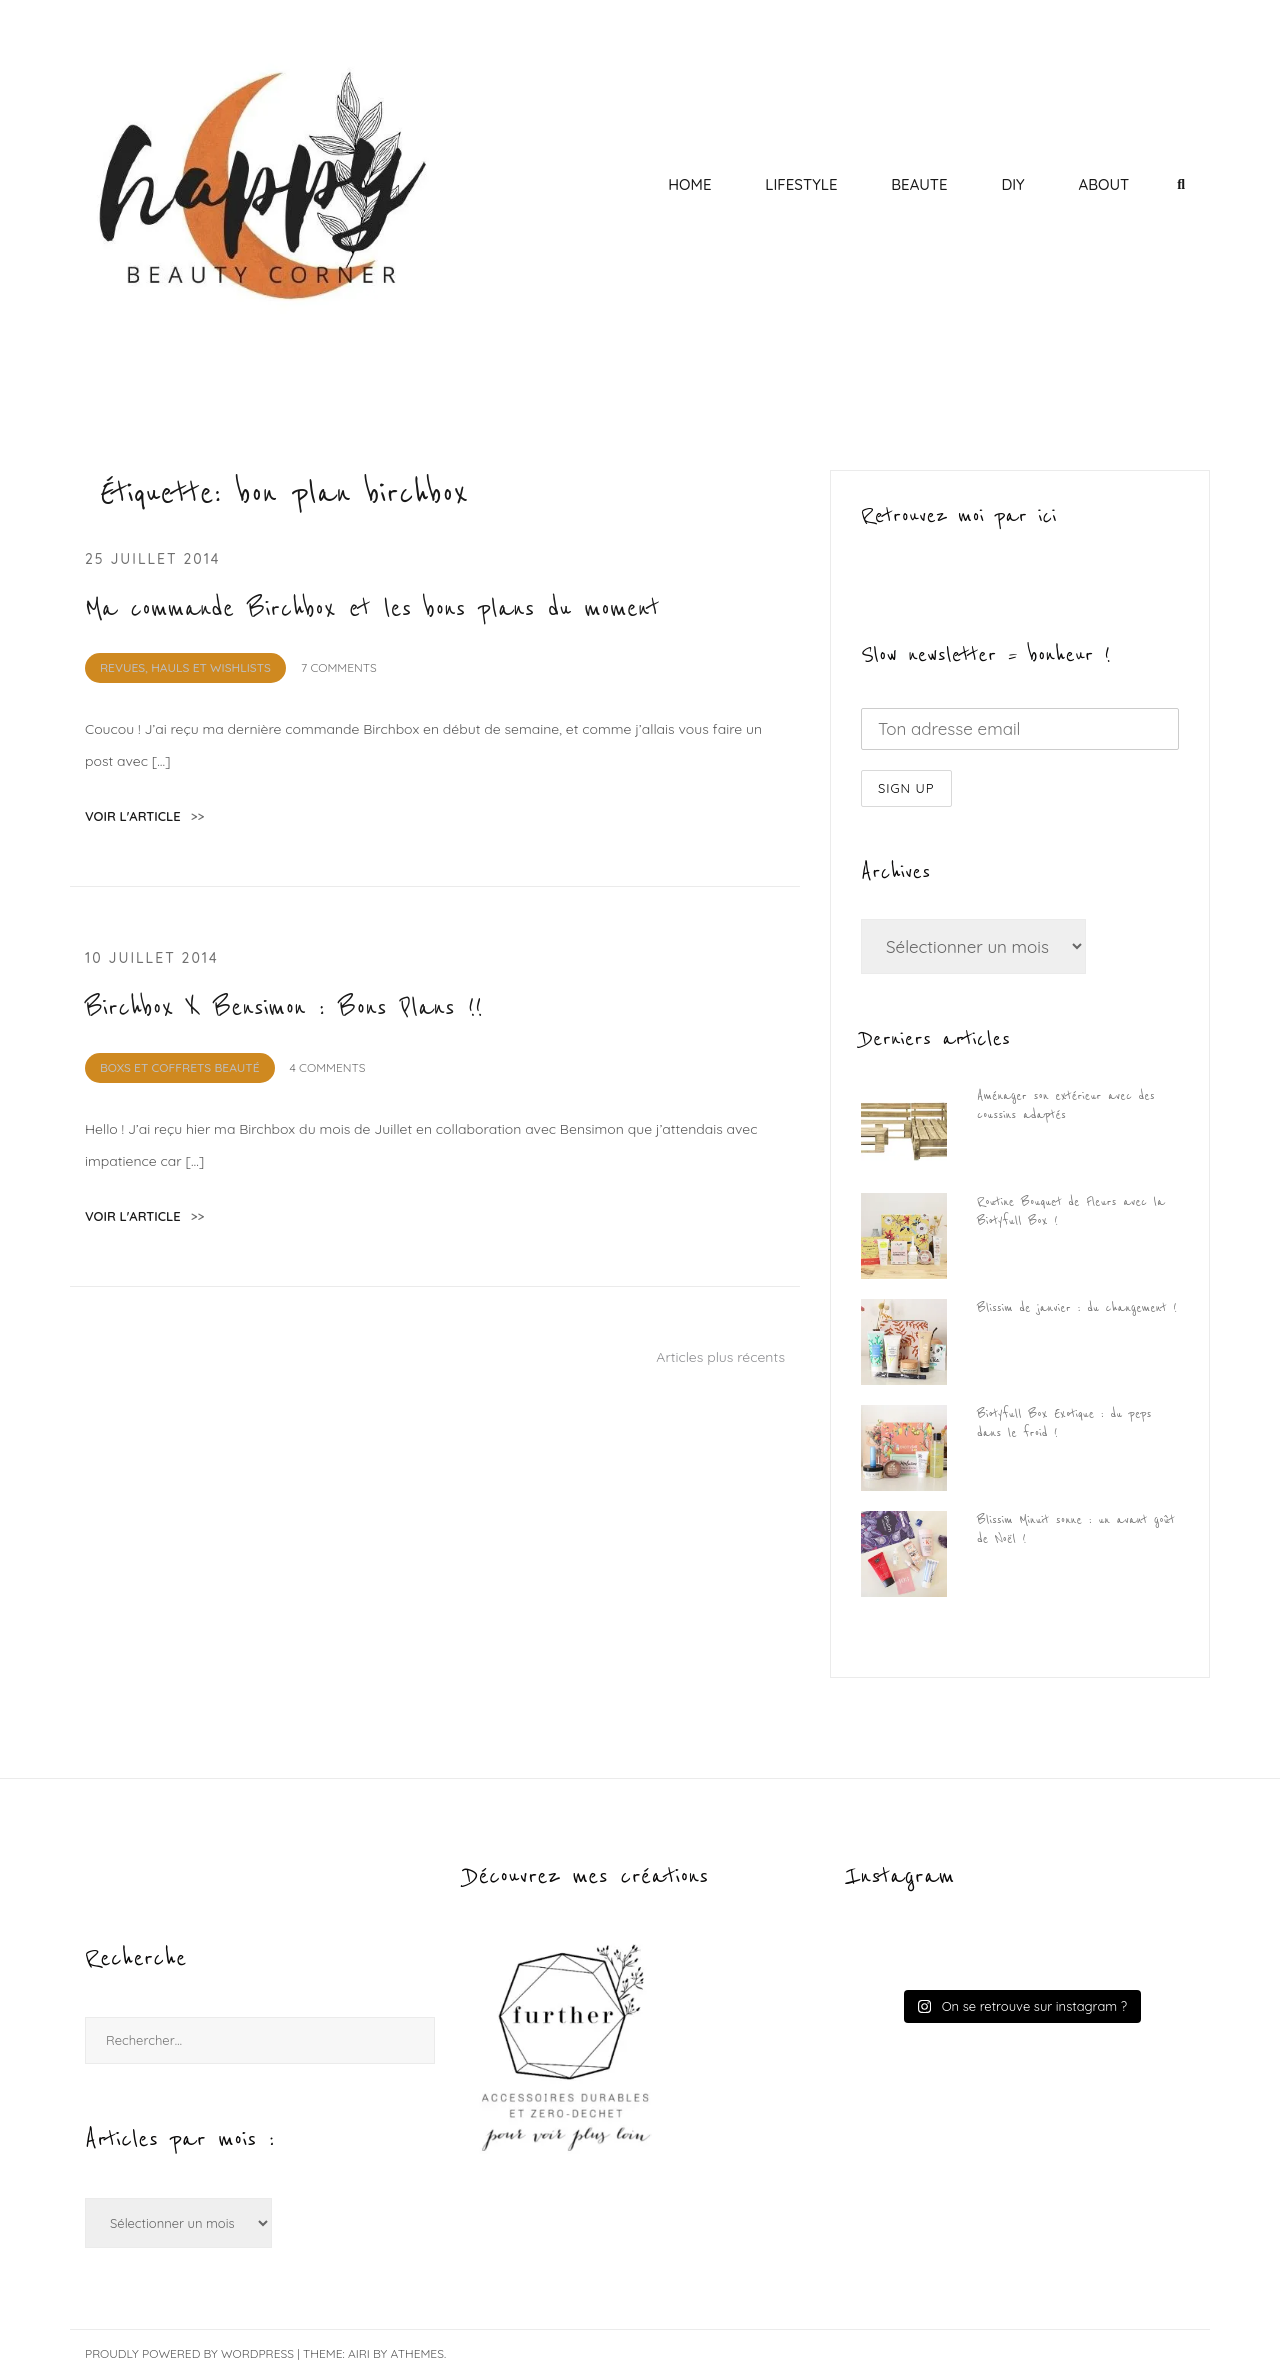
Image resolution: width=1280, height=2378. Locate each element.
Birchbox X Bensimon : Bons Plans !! (284, 1008)
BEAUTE (919, 184)
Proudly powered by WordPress (189, 2353)
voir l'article (144, 816)
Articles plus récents (720, 1357)
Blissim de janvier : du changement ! (1077, 1308)
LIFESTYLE (801, 184)
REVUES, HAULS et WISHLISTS (185, 667)
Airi (359, 2353)
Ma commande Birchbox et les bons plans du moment (372, 609)
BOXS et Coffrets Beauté (180, 1067)
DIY (1012, 184)
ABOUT (1103, 184)
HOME (689, 184)
